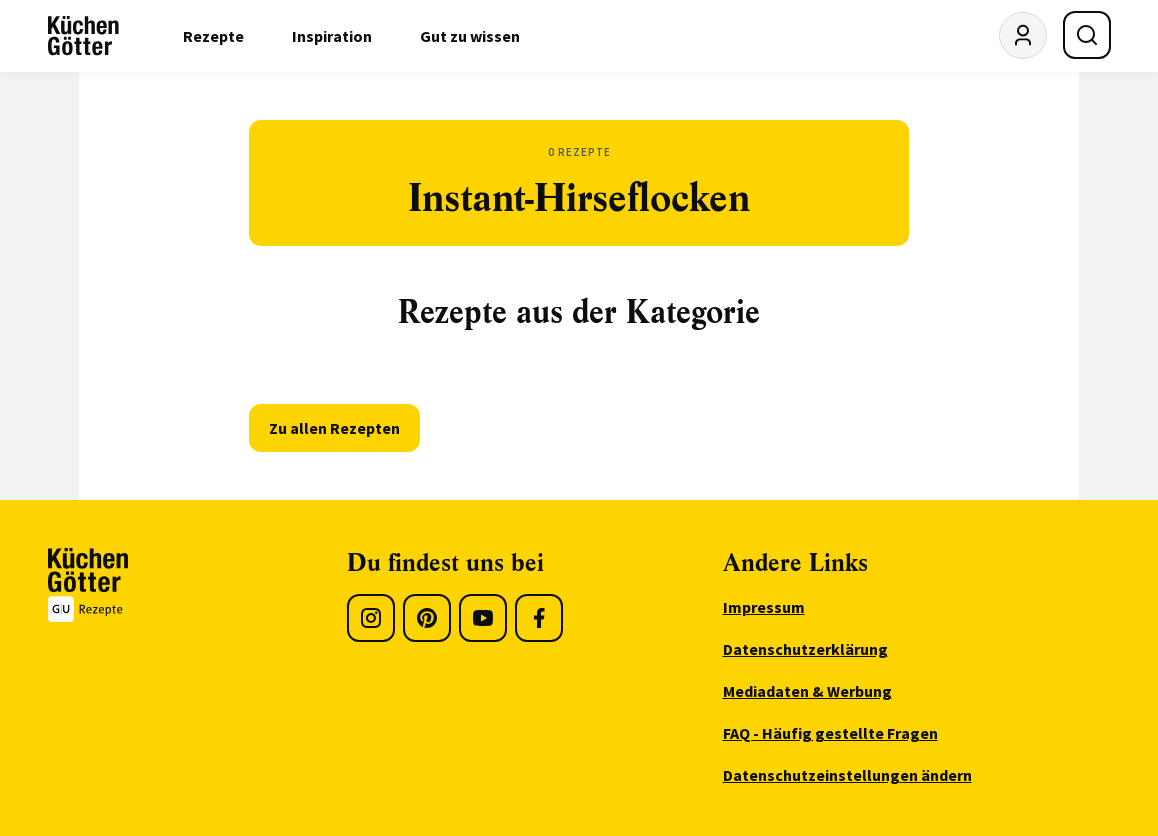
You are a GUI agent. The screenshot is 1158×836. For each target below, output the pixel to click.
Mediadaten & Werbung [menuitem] (807, 691)
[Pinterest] (427, 618)
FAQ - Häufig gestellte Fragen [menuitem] (830, 733)
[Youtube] (483, 618)
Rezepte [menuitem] (213, 36)
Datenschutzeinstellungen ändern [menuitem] (847, 775)
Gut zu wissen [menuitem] (470, 36)
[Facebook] (539, 618)
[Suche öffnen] (1087, 35)
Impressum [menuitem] (764, 607)
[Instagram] (371, 618)
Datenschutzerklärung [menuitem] (805, 649)
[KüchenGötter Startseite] (83, 36)
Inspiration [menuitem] (332, 36)
